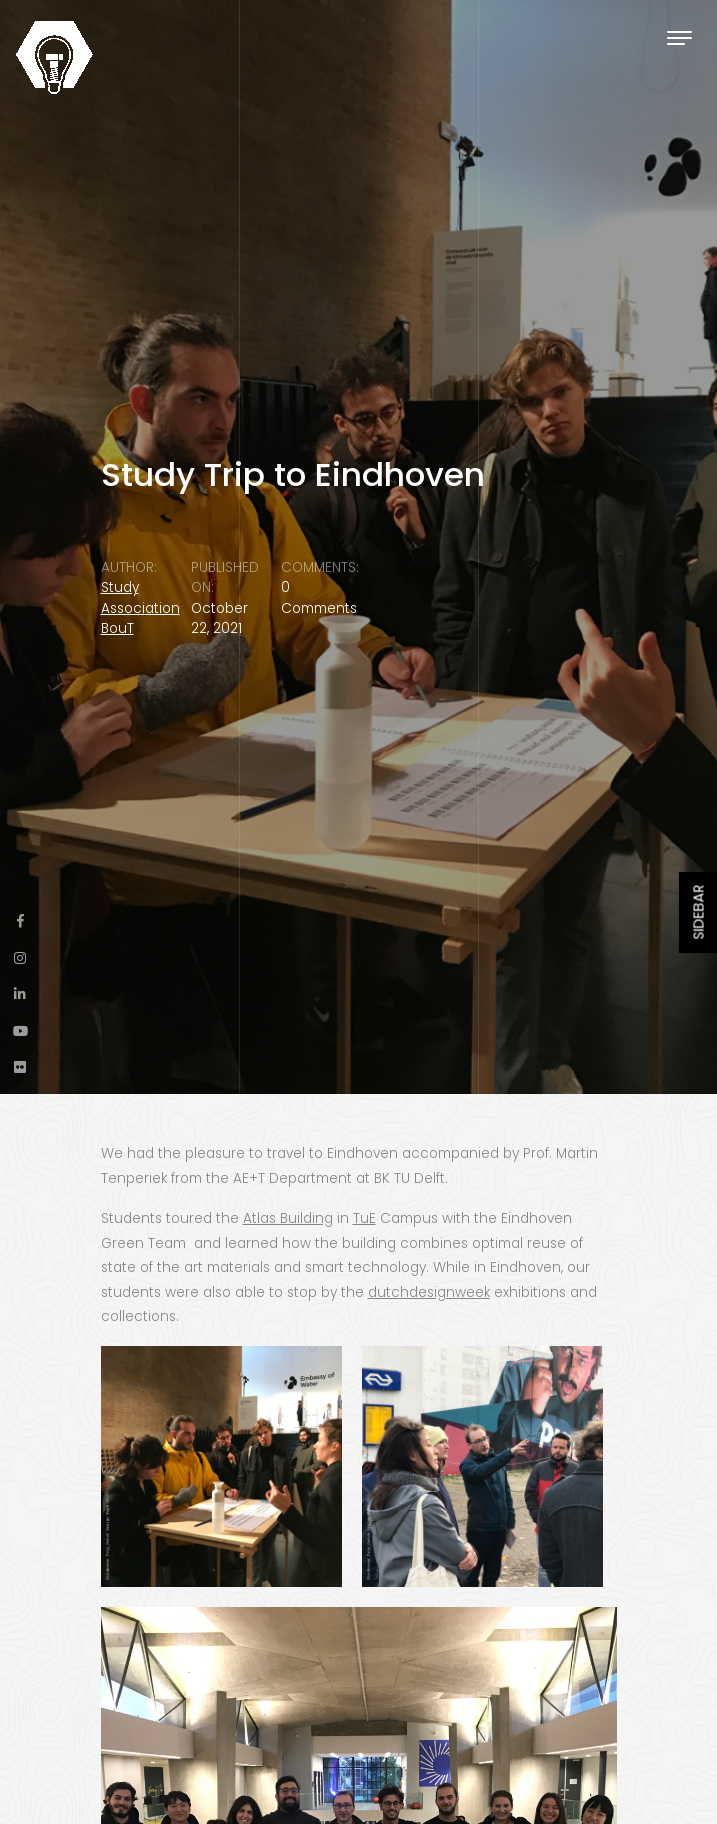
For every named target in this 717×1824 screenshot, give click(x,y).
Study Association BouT (140, 608)
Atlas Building (288, 1218)
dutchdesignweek (429, 1292)
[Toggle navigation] (679, 37)
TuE (364, 1218)
